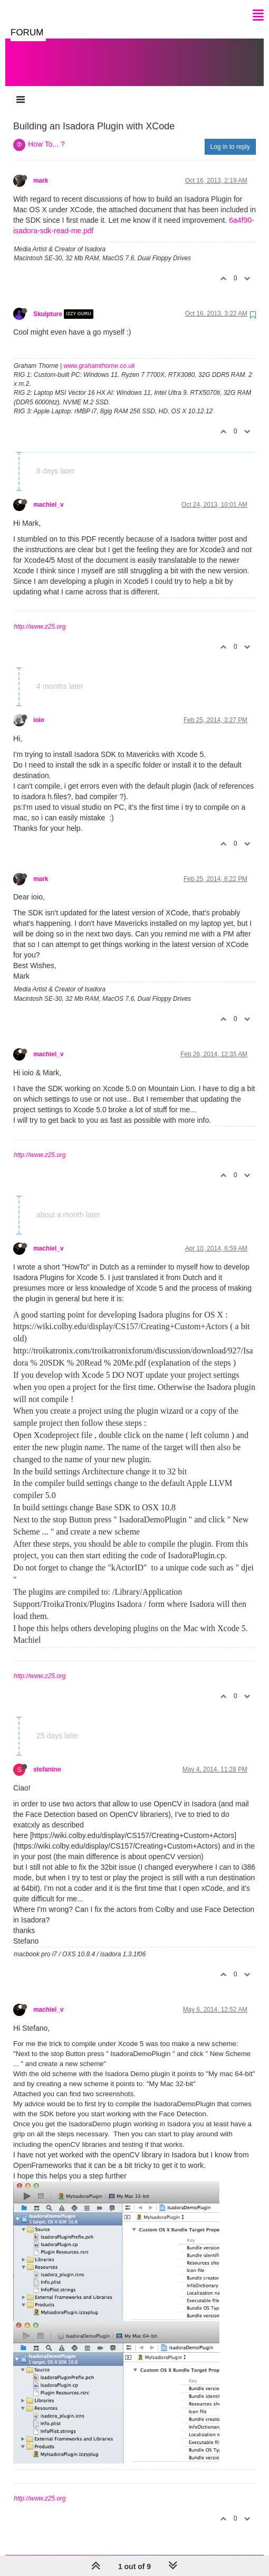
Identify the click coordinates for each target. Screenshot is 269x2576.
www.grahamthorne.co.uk (99, 355)
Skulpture (47, 303)
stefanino (47, 1759)
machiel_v (48, 494)
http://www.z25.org (40, 616)
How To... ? (46, 133)
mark (40, 170)
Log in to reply (230, 136)
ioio (38, 709)
